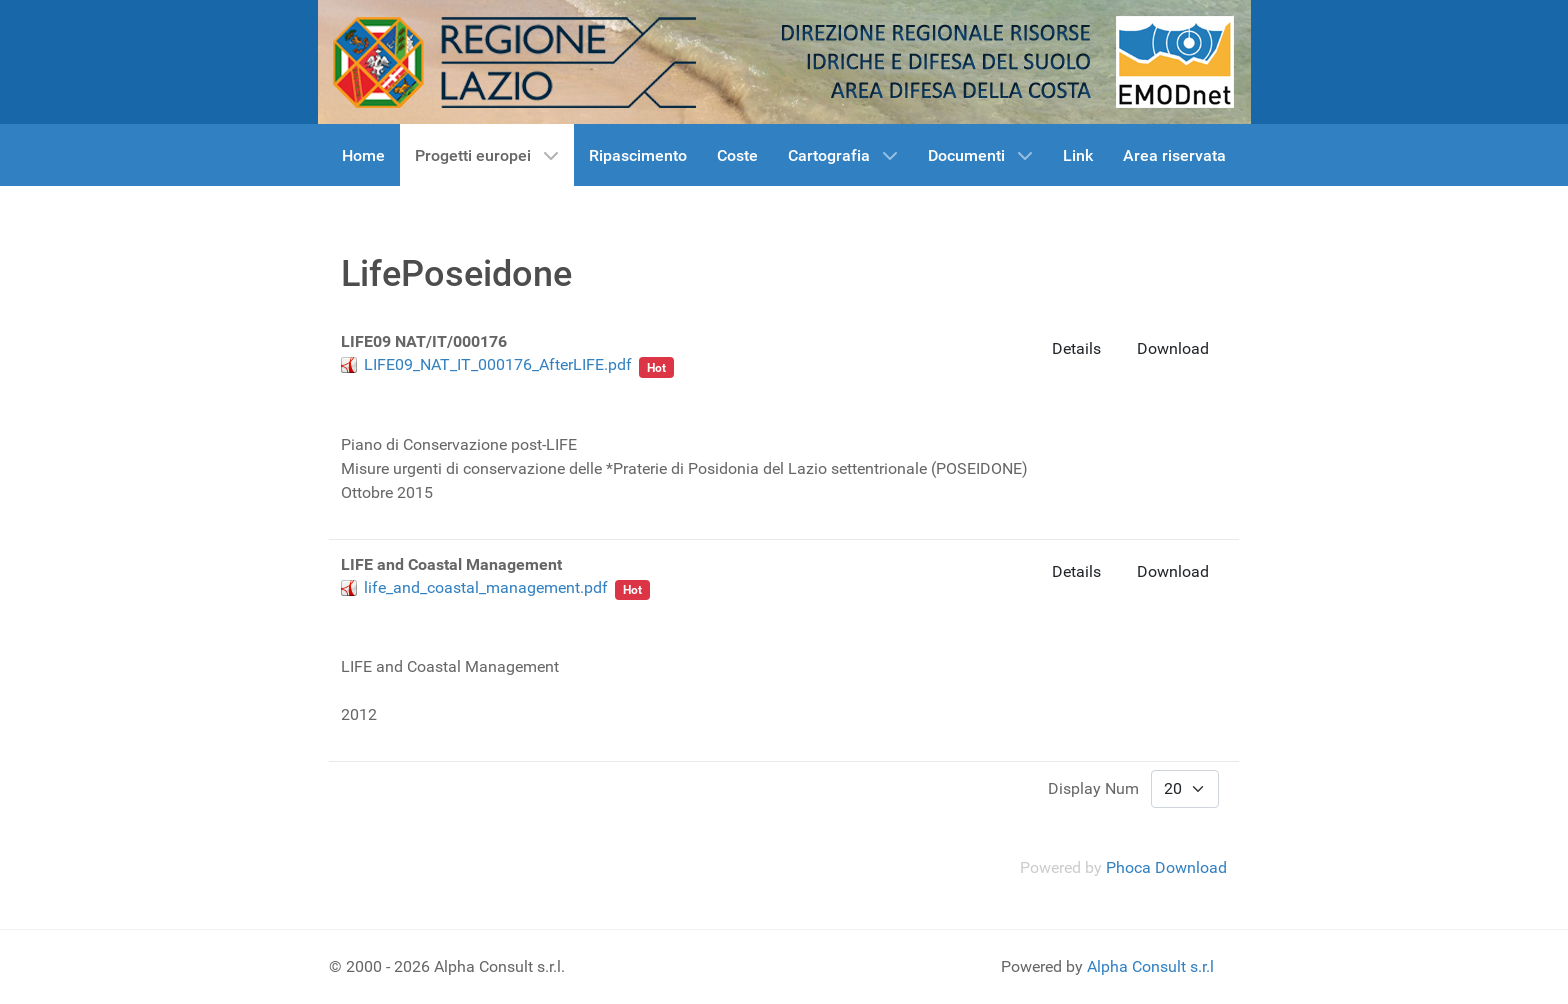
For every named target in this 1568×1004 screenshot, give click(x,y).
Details (1076, 348)
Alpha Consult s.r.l (1150, 966)
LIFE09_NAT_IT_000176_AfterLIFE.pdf (498, 364)
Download (1173, 348)
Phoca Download (1166, 867)
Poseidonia (403, 385)
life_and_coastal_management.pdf (486, 587)
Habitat (578, 385)
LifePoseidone (497, 385)
